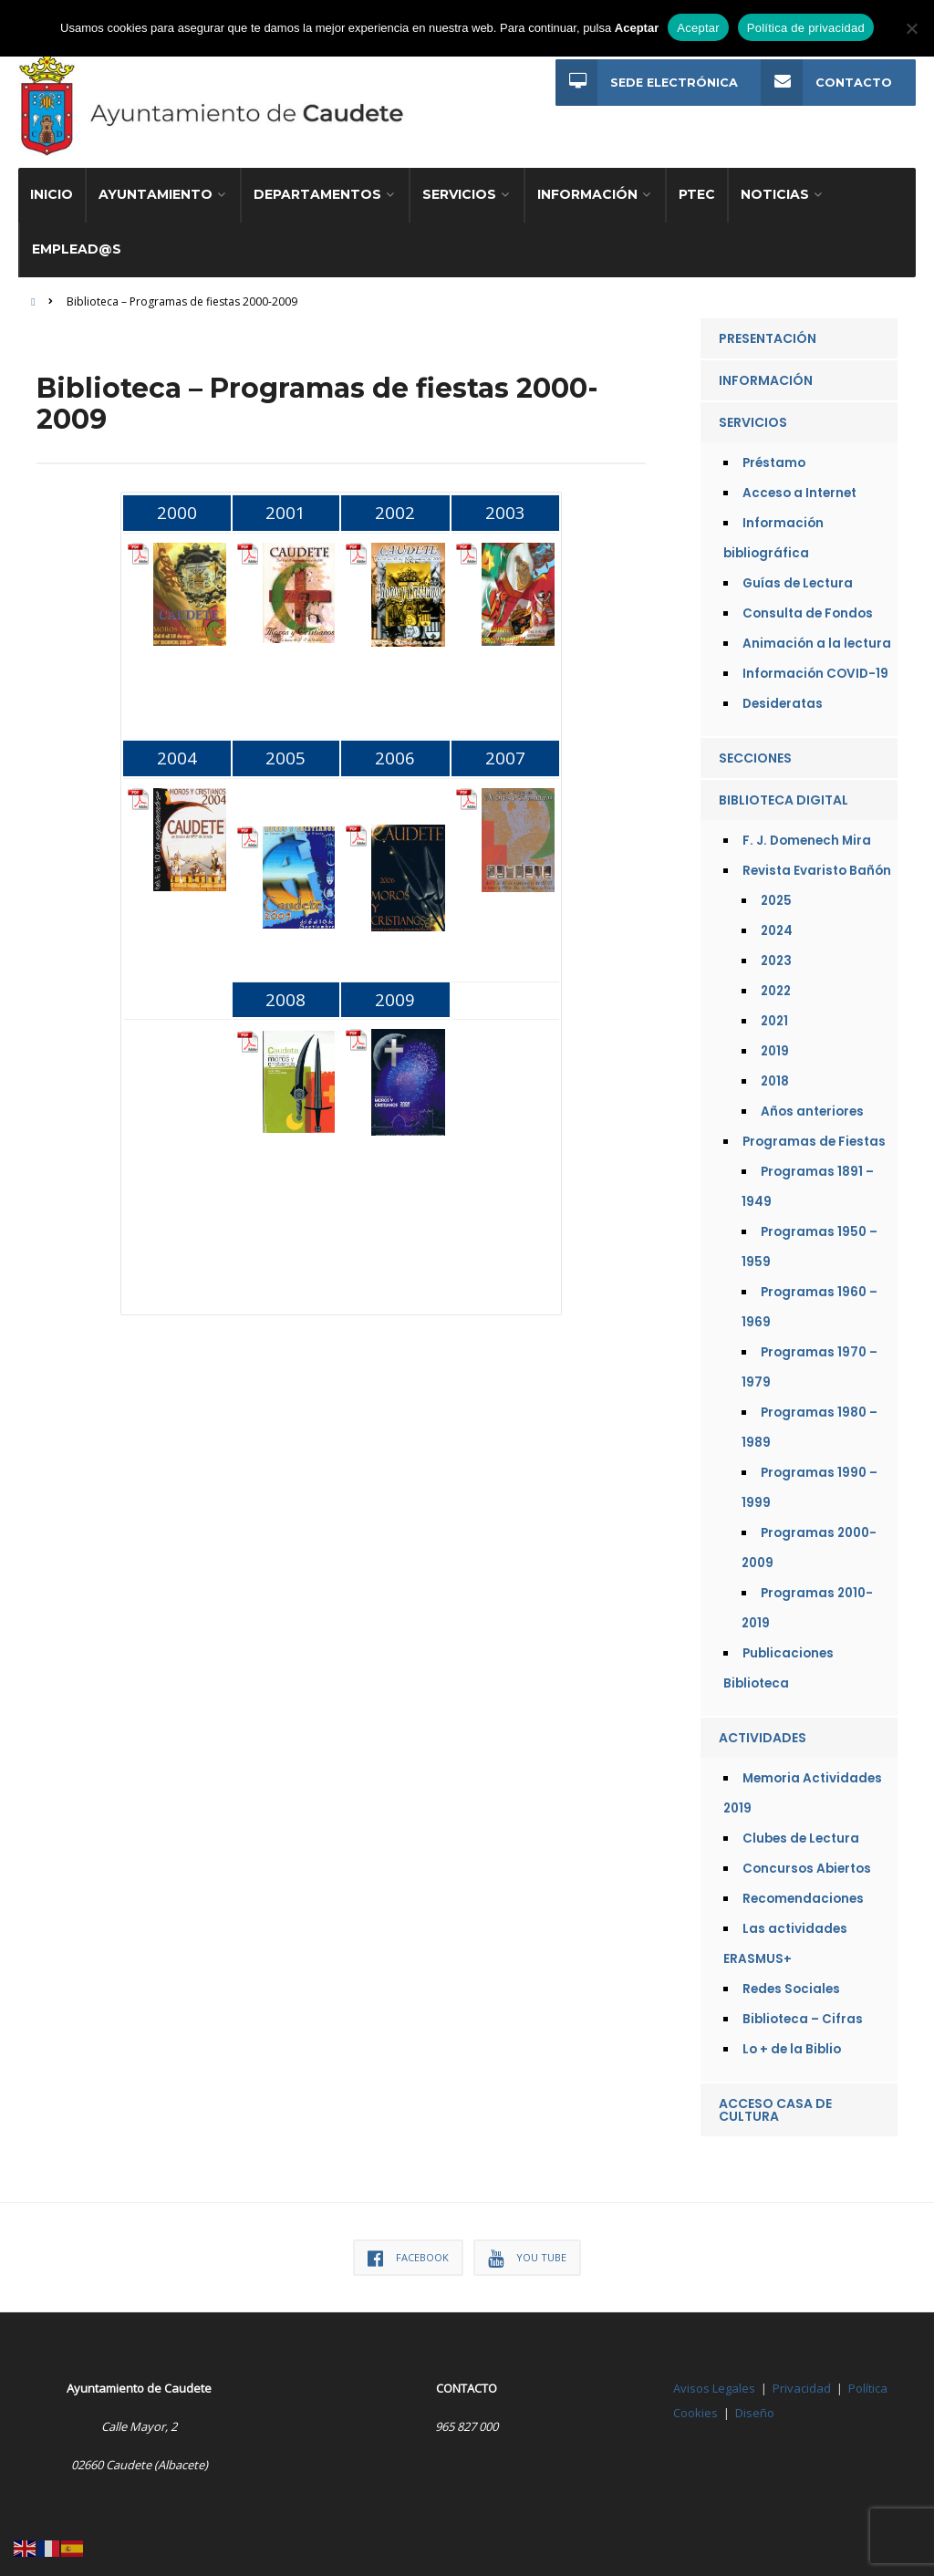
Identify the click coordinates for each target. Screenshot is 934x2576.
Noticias (775, 186)
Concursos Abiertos (806, 1860)
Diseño (754, 2404)
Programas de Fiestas (814, 1133)
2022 (776, 983)
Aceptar (698, 28)
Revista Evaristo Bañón (816, 862)
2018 (775, 1073)
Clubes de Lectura (800, 1830)
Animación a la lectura (816, 635)
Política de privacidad (806, 28)
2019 (775, 1043)
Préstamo (773, 454)
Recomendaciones (803, 1890)
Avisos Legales (714, 2380)
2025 (776, 892)
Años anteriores (812, 1103)
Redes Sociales (791, 1980)
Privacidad (802, 2380)
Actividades (762, 1729)
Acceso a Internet (799, 484)
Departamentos (317, 186)
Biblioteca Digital (783, 792)
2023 (776, 952)
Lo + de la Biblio (791, 2041)
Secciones (755, 750)
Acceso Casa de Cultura (775, 2101)
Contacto (826, 82)
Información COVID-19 (815, 665)
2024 (777, 922)
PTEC (697, 186)
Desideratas (782, 695)
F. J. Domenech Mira (806, 832)
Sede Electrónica (646, 82)
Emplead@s (76, 241)
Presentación (767, 330)
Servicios (459, 186)
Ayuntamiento (156, 186)
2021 (774, 1013)
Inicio (51, 186)
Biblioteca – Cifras (802, 2011)
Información (587, 186)
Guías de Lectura (797, 575)
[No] (911, 28)
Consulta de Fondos (807, 605)
